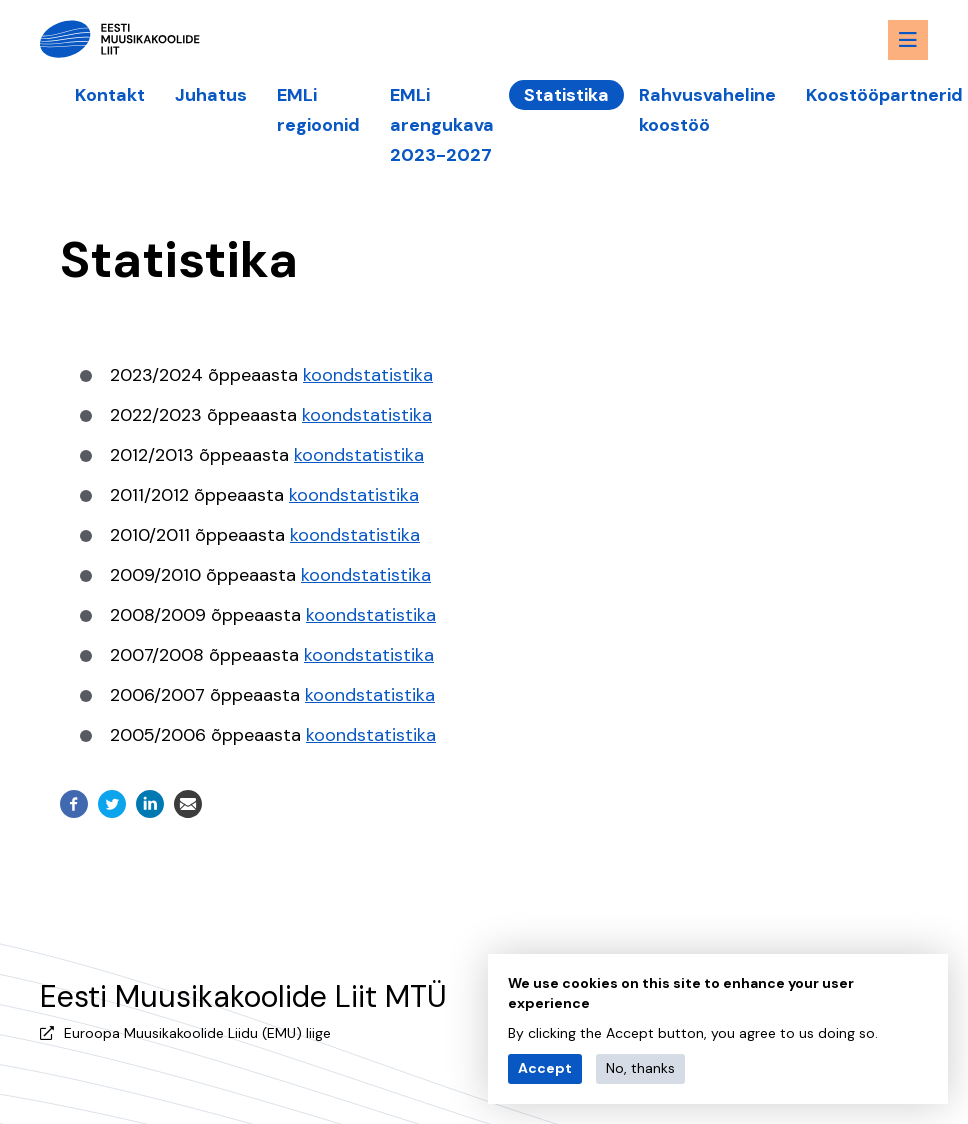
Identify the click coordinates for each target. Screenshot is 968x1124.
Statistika (566, 95)
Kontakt (110, 95)
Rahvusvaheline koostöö (707, 110)
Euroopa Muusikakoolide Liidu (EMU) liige (197, 1033)
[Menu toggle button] (908, 40)
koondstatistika (368, 375)
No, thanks (640, 1068)
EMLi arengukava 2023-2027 (442, 125)
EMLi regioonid (318, 110)
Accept (545, 1068)
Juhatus (211, 95)
